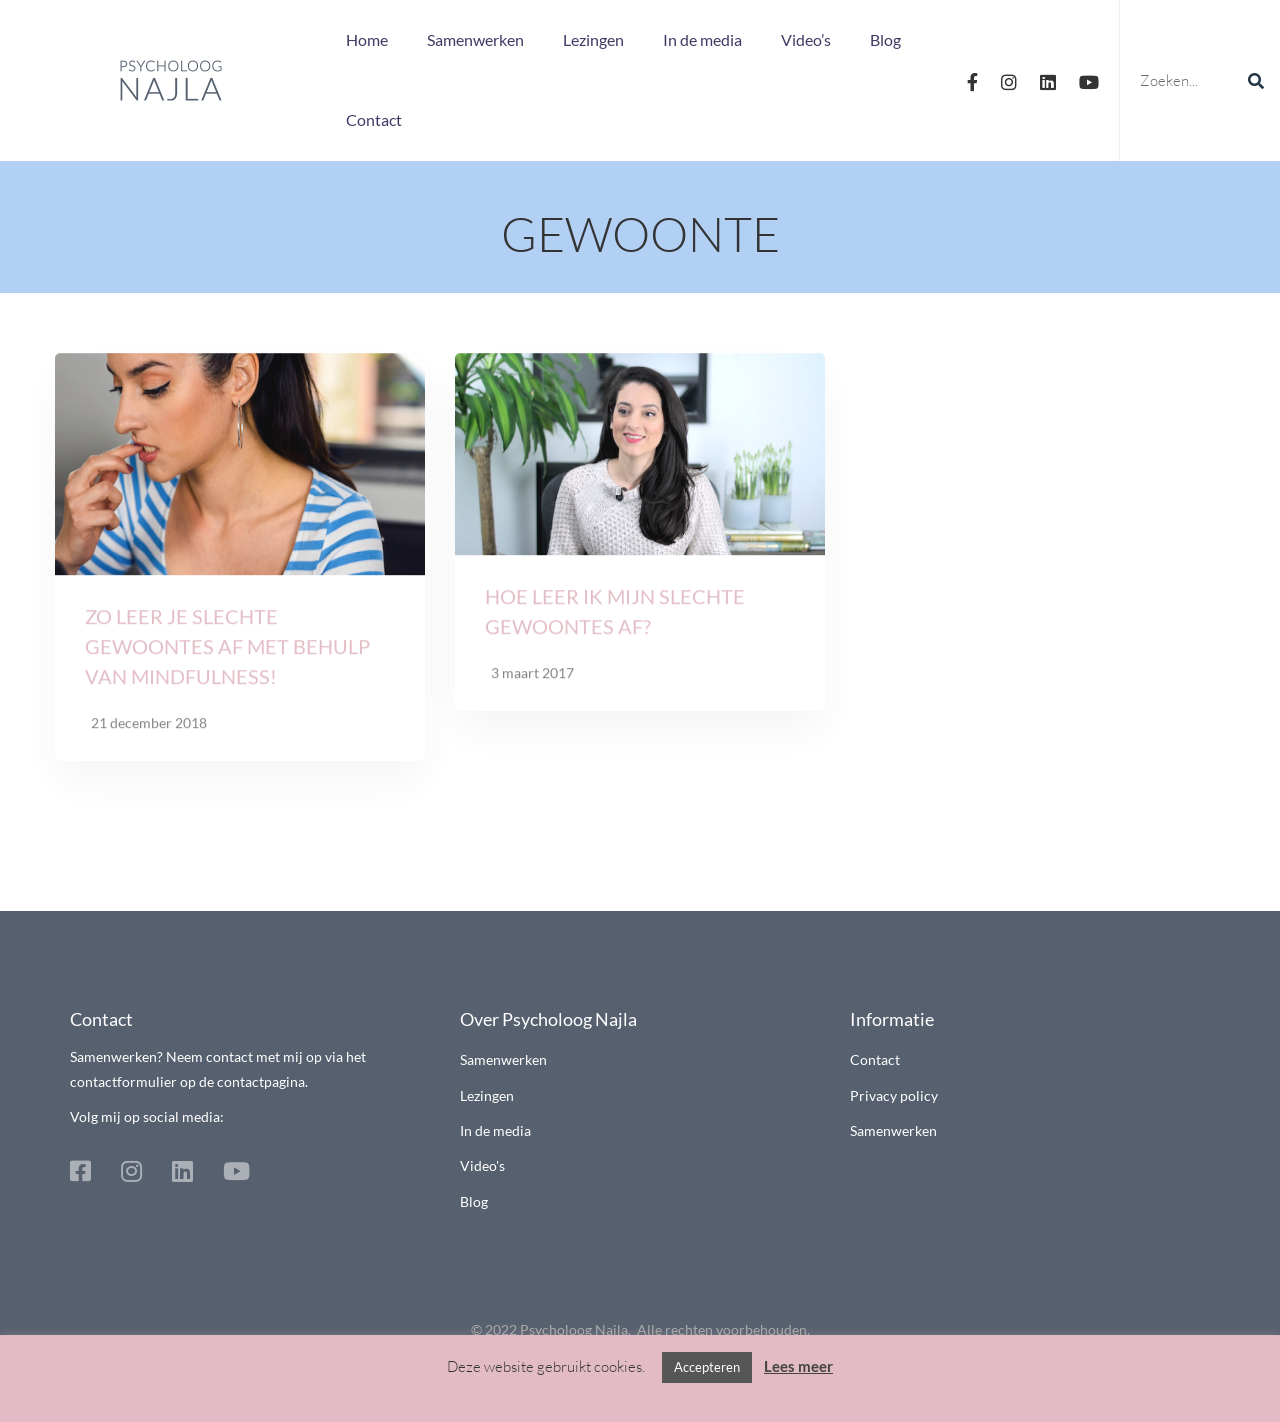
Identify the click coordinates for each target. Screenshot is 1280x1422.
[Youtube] (1089, 80)
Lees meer (798, 1366)
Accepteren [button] (707, 1367)
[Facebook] (972, 80)
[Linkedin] (1048, 80)
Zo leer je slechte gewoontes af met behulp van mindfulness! (227, 652)
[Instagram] (1009, 80)
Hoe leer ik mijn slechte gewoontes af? (615, 616)
